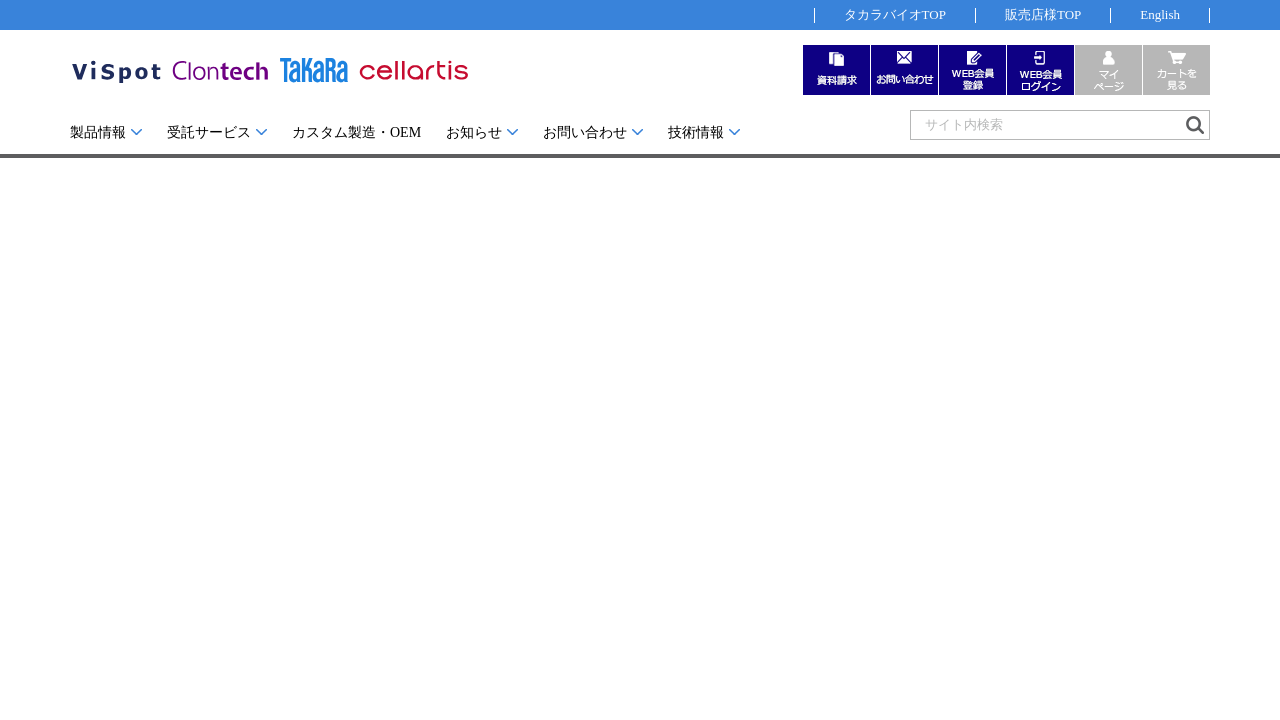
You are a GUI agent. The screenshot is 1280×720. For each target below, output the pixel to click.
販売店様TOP (1043, 14)
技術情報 (696, 132)
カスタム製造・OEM (356, 132)
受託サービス (209, 132)
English (1160, 14)
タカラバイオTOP (895, 14)
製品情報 (98, 132)
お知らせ (474, 132)
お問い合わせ (585, 132)
